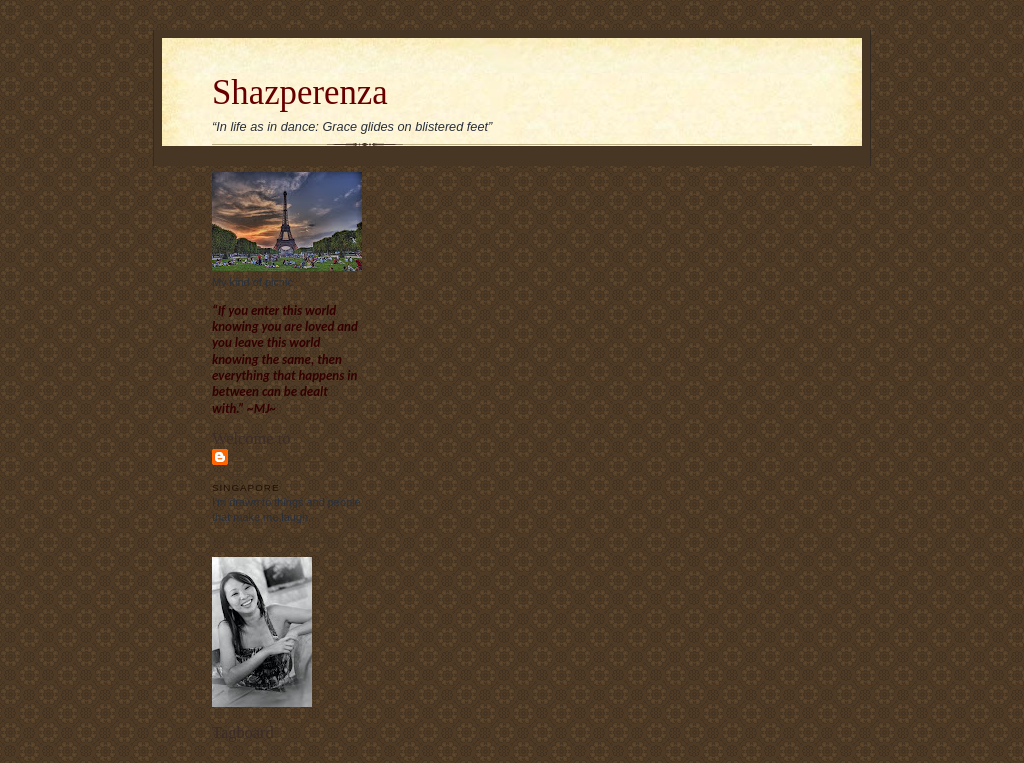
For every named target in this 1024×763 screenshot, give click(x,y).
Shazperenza (300, 92)
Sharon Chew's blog (280, 464)
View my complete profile (272, 537)
